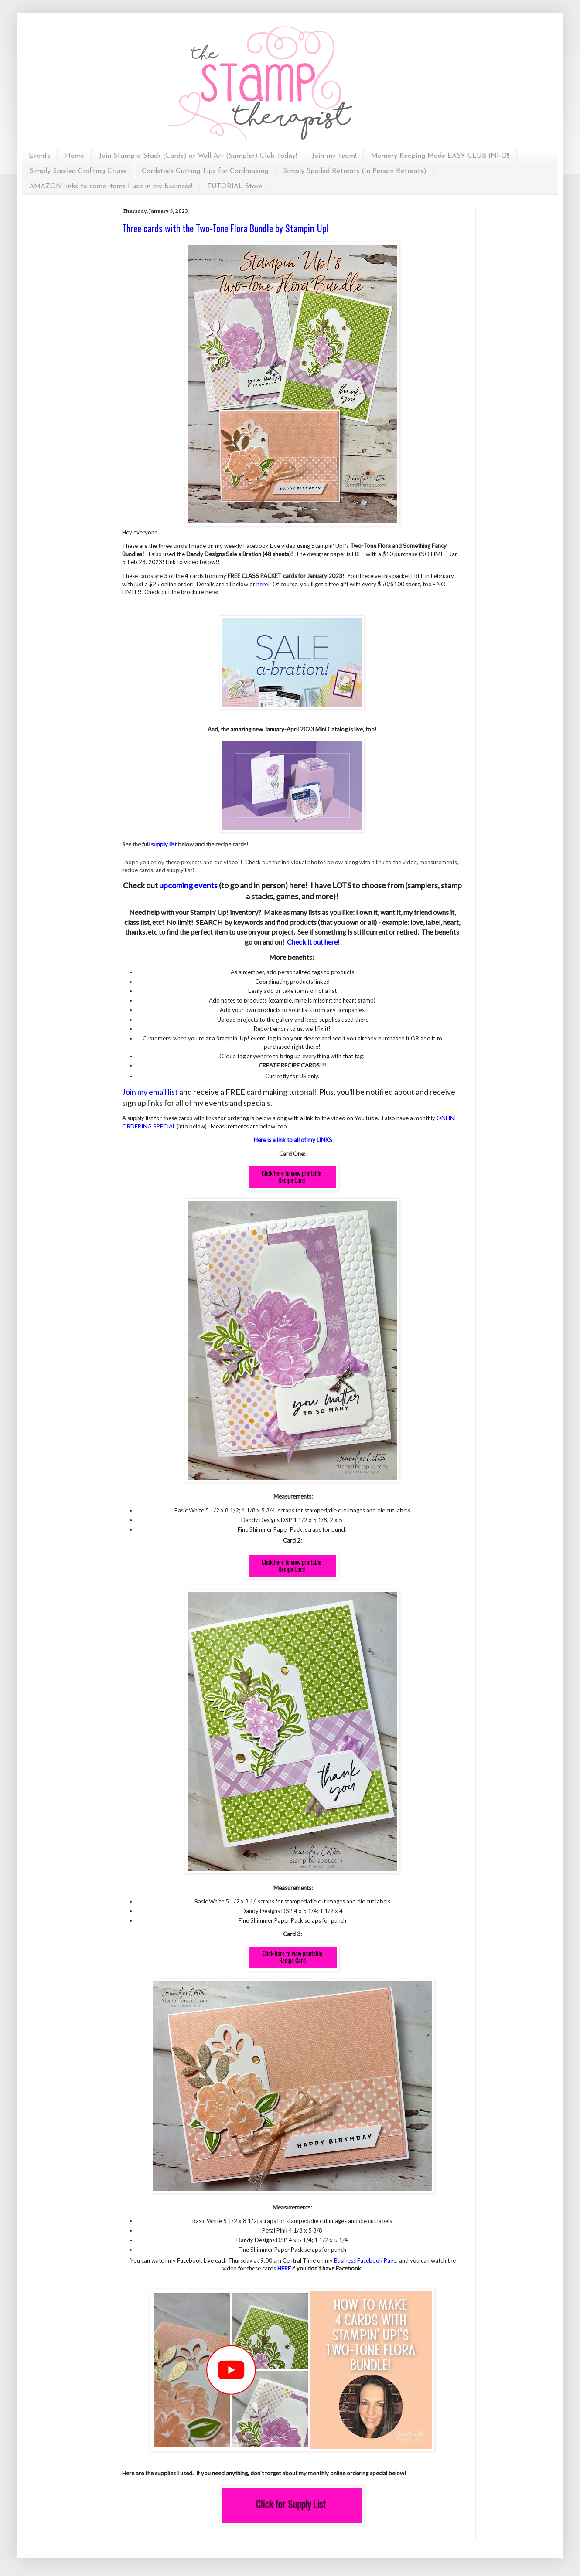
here (262, 584)
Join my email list (150, 1092)
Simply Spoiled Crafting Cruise (78, 171)
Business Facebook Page (365, 2260)
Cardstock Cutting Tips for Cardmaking (205, 171)
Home (74, 156)
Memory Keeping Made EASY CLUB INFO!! (440, 156)
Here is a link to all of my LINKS (293, 1139)
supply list (164, 844)
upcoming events (188, 885)
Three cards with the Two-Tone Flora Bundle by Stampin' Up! (225, 228)
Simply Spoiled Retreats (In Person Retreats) (354, 171)
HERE (284, 2268)
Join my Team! (334, 156)
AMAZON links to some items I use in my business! (110, 186)
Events (39, 156)
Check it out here (312, 942)
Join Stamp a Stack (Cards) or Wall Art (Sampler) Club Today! (198, 156)
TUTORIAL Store (234, 186)
